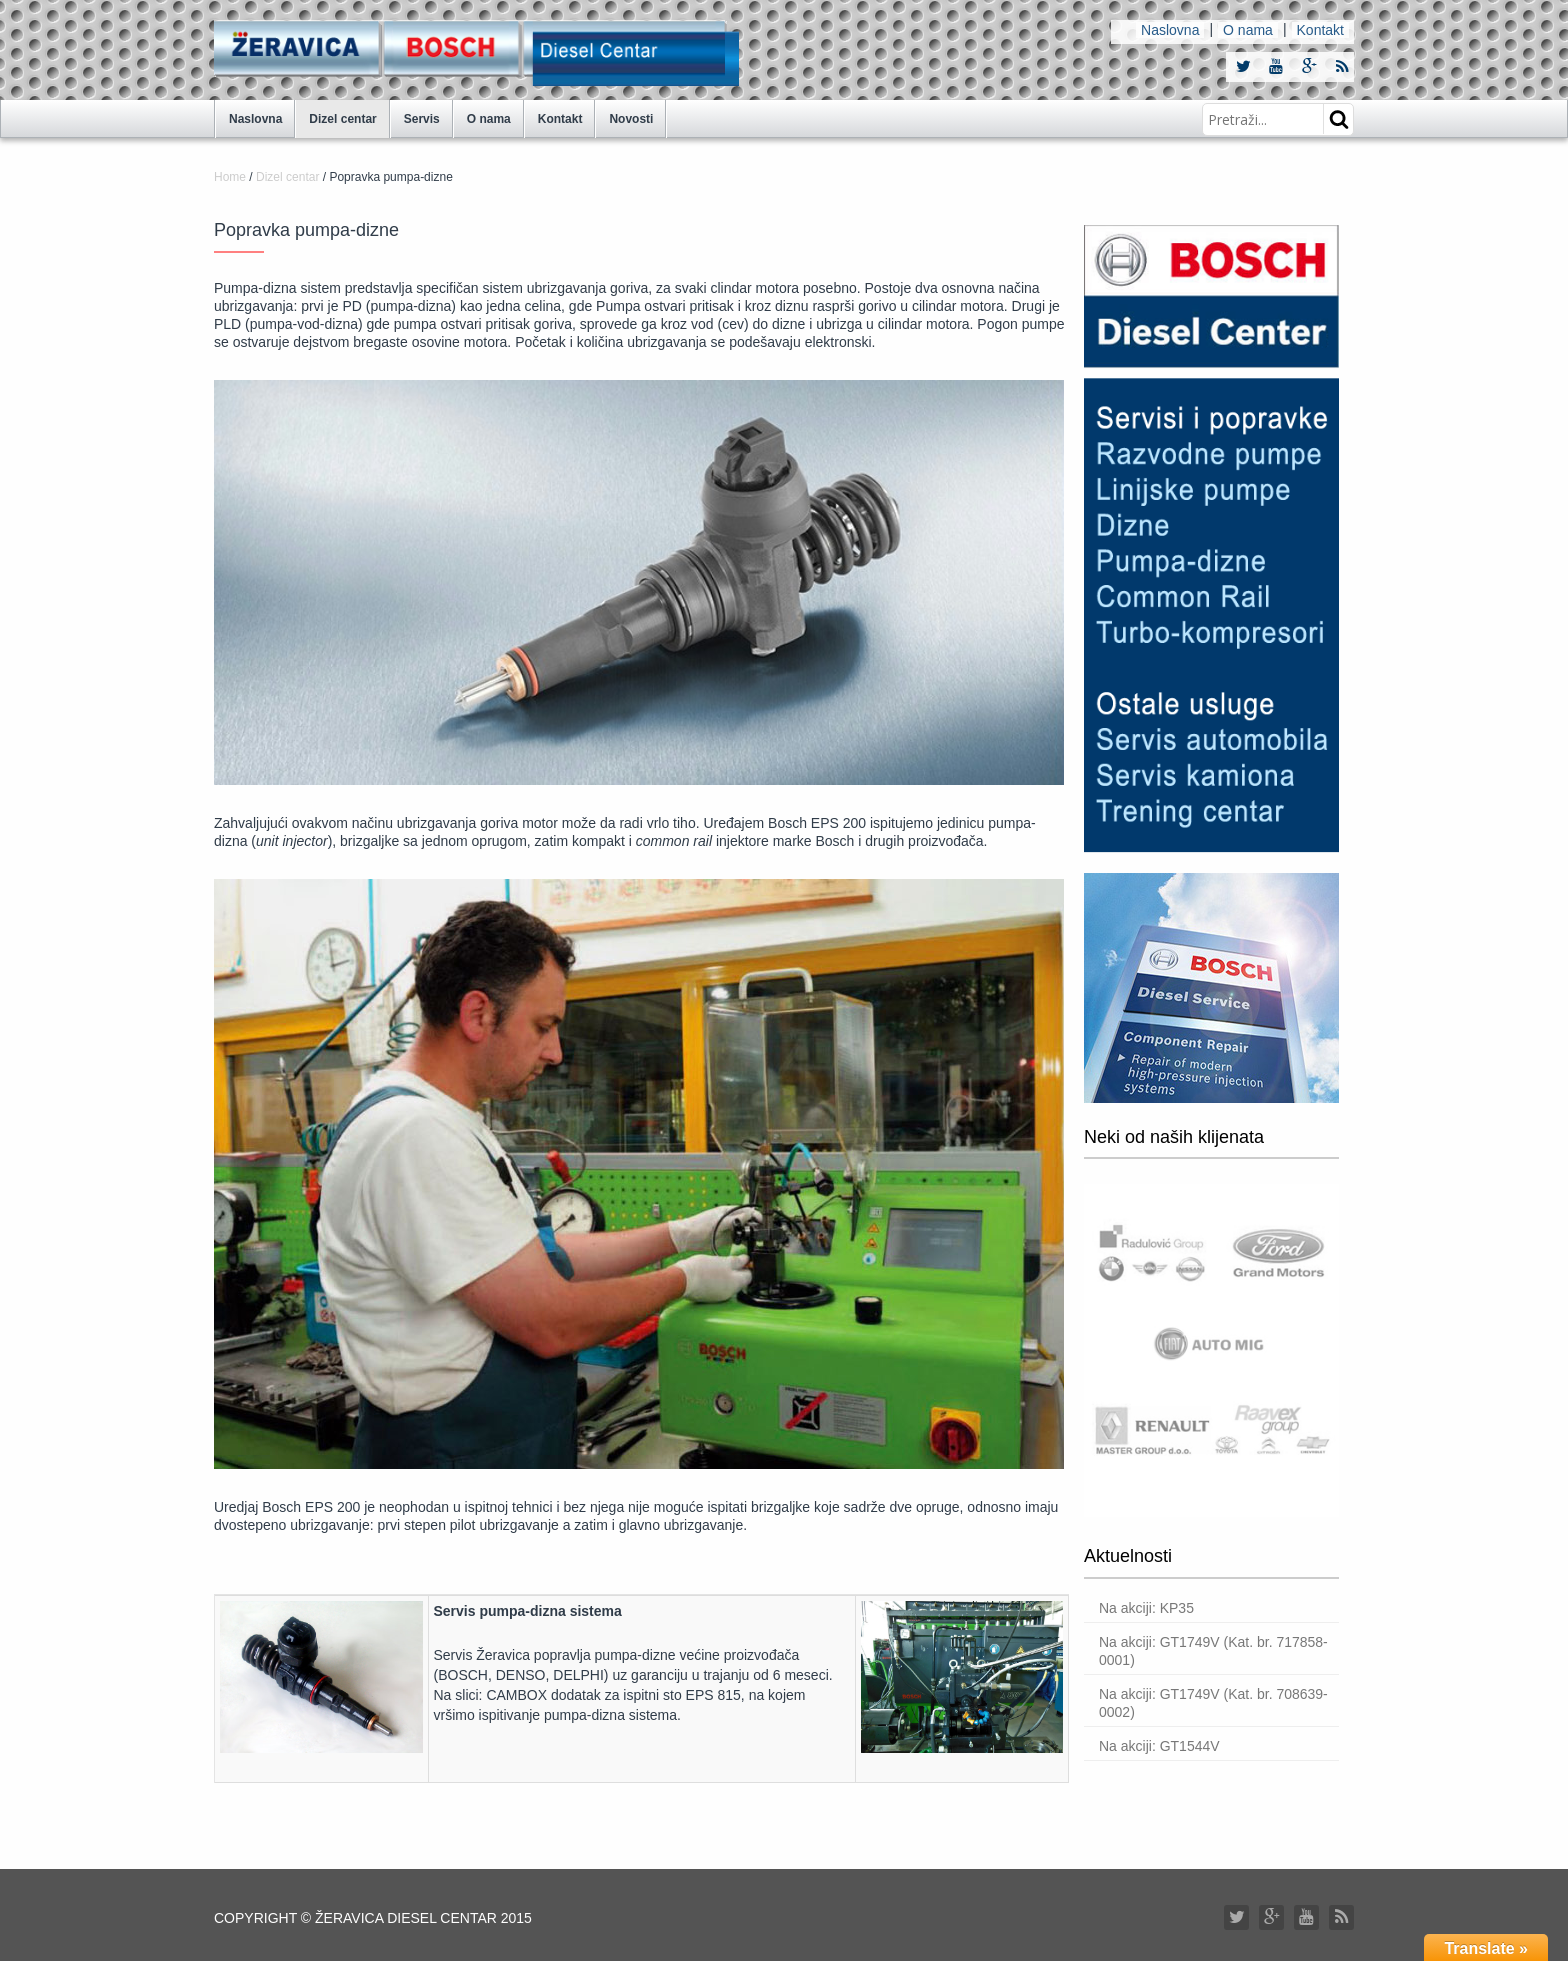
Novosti (631, 119)
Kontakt (1320, 30)
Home (230, 177)
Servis (422, 119)
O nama (1248, 30)
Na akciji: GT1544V (1159, 1746)
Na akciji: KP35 (1146, 1608)
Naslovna (1170, 30)
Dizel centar (342, 119)
